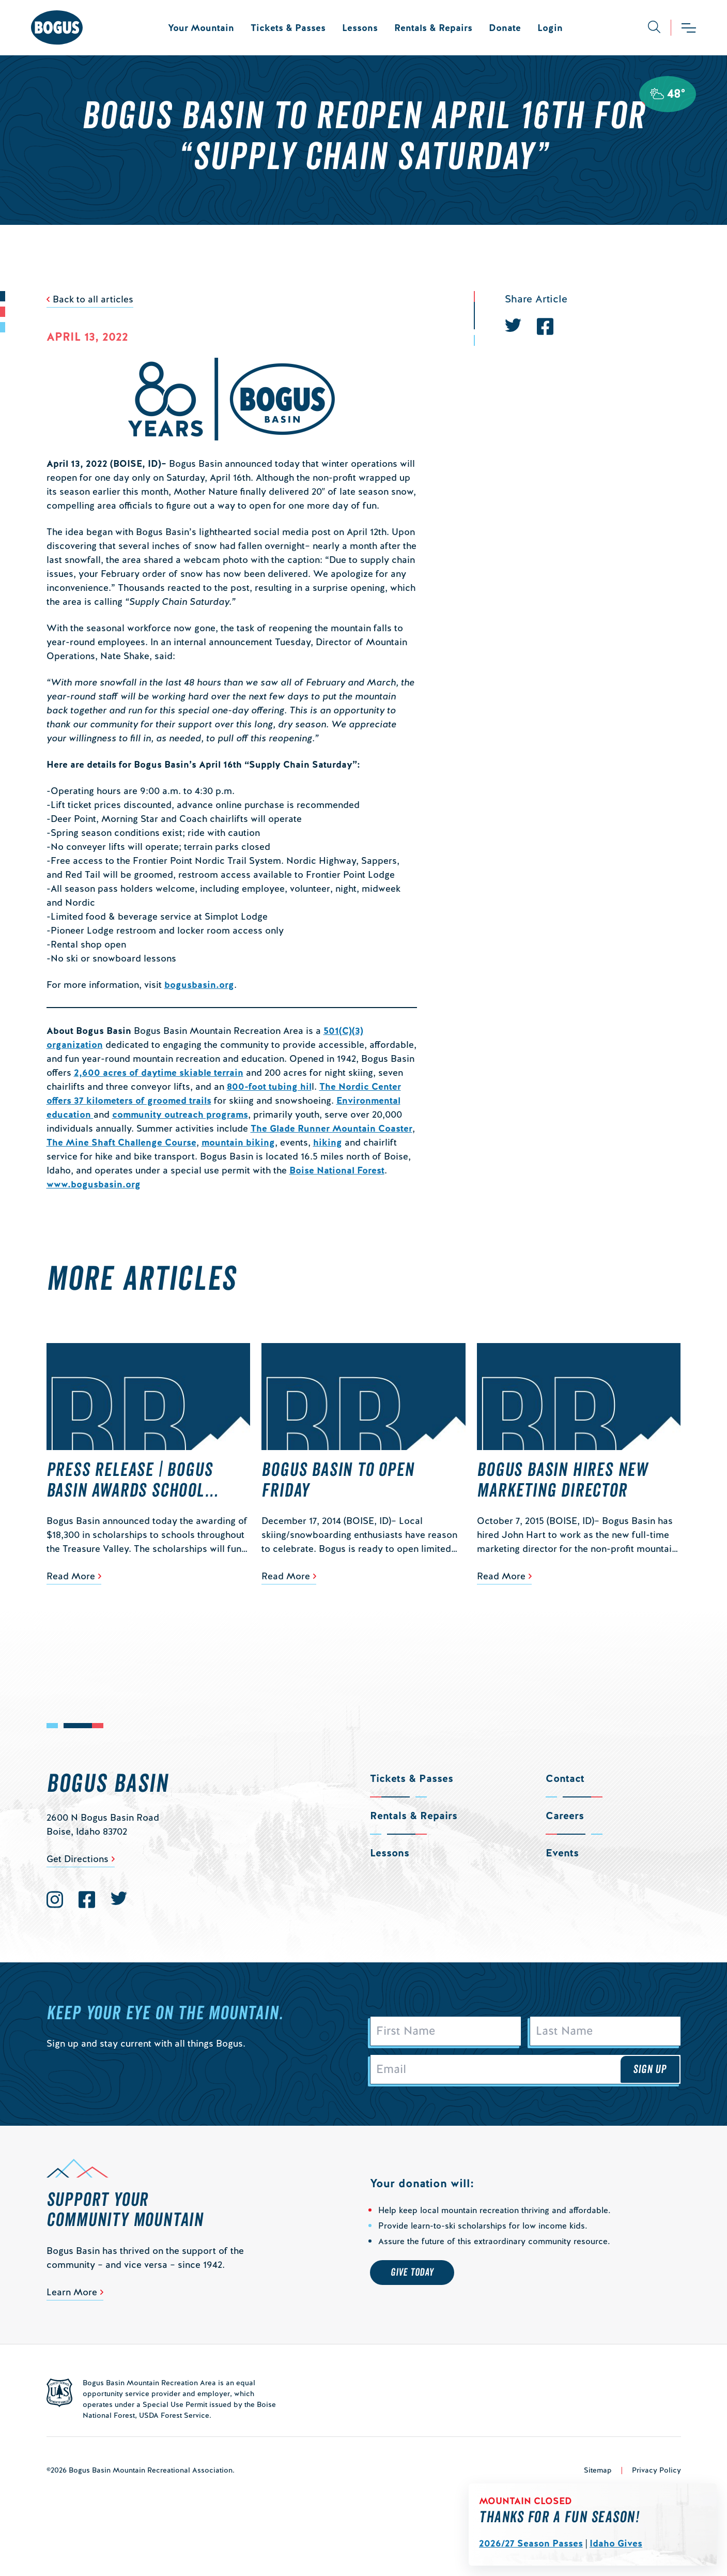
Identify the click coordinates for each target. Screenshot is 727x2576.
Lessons (360, 28)
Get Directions (78, 1859)
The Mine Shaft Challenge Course (121, 1142)
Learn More (72, 2292)
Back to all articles (93, 299)
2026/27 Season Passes (531, 2543)
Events (562, 1852)
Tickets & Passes (288, 28)
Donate (505, 28)
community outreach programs (180, 1114)
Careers (565, 1815)
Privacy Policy (656, 2470)
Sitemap (598, 2470)
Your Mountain (201, 28)
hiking (327, 1142)
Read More (71, 1576)
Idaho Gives (616, 2543)
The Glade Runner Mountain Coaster (331, 1128)
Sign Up (650, 2069)
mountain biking (238, 1142)
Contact (565, 1778)
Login (550, 28)
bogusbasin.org (199, 984)
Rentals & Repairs (433, 28)
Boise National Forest (336, 1170)
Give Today (412, 2272)
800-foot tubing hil (269, 1086)
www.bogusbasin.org (94, 1184)
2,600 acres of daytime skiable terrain (158, 1072)
